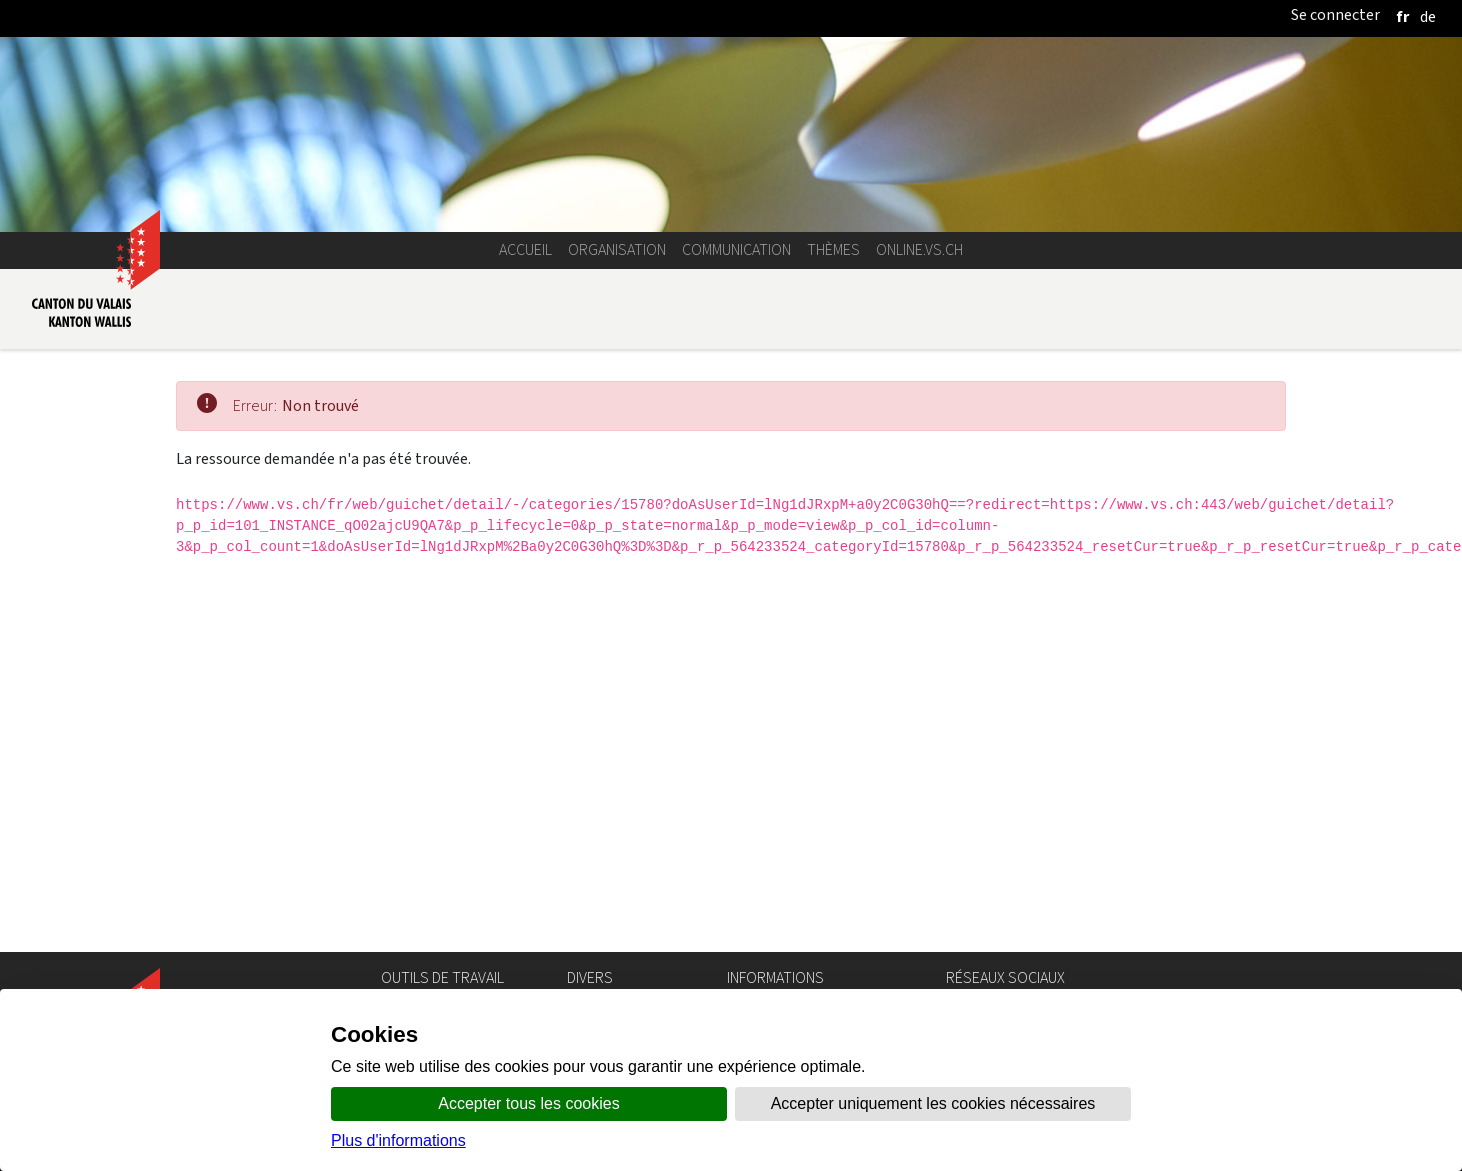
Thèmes (833, 249)
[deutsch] (1428, 16)
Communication (736, 249)
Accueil (525, 249)
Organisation (617, 249)
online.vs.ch (919, 249)
